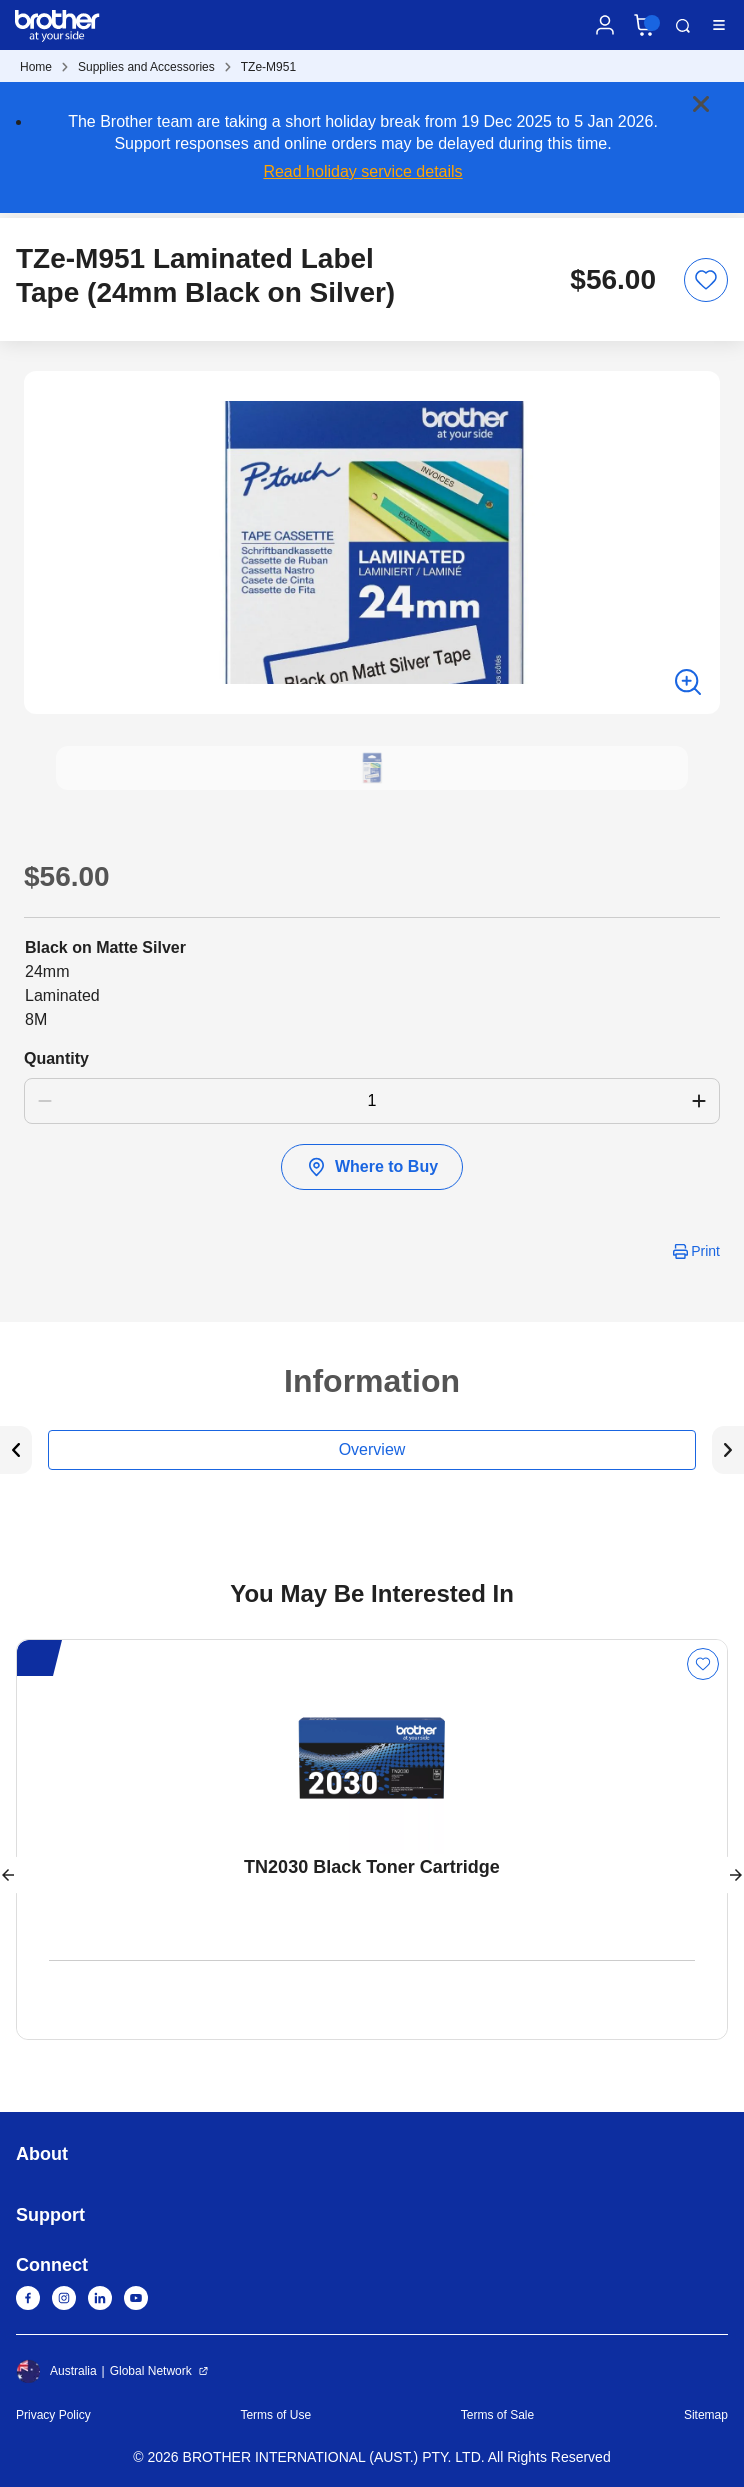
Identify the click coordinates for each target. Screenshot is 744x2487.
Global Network (151, 2371)
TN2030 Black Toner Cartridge (372, 1867)
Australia (56, 2371)
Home (36, 67)
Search (683, 26)
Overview (372, 1449)
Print (705, 1251)
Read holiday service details (362, 171)
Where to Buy (372, 1167)
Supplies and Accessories (146, 67)
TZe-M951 (268, 67)
